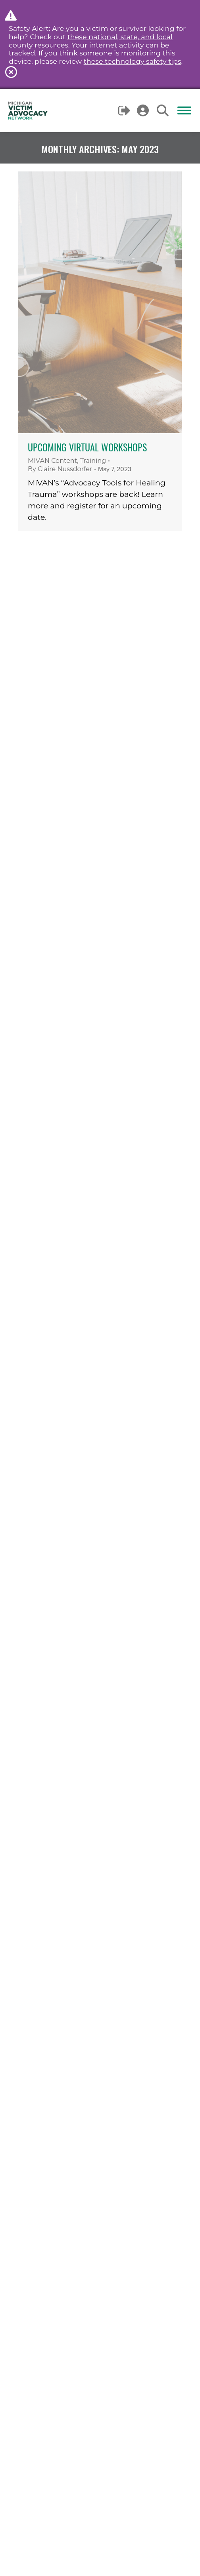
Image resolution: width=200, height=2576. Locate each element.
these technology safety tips (132, 61)
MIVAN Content (52, 460)
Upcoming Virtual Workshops (87, 447)
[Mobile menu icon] (184, 110)
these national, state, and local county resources (91, 40)
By (60, 469)
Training (93, 460)
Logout (124, 110)
